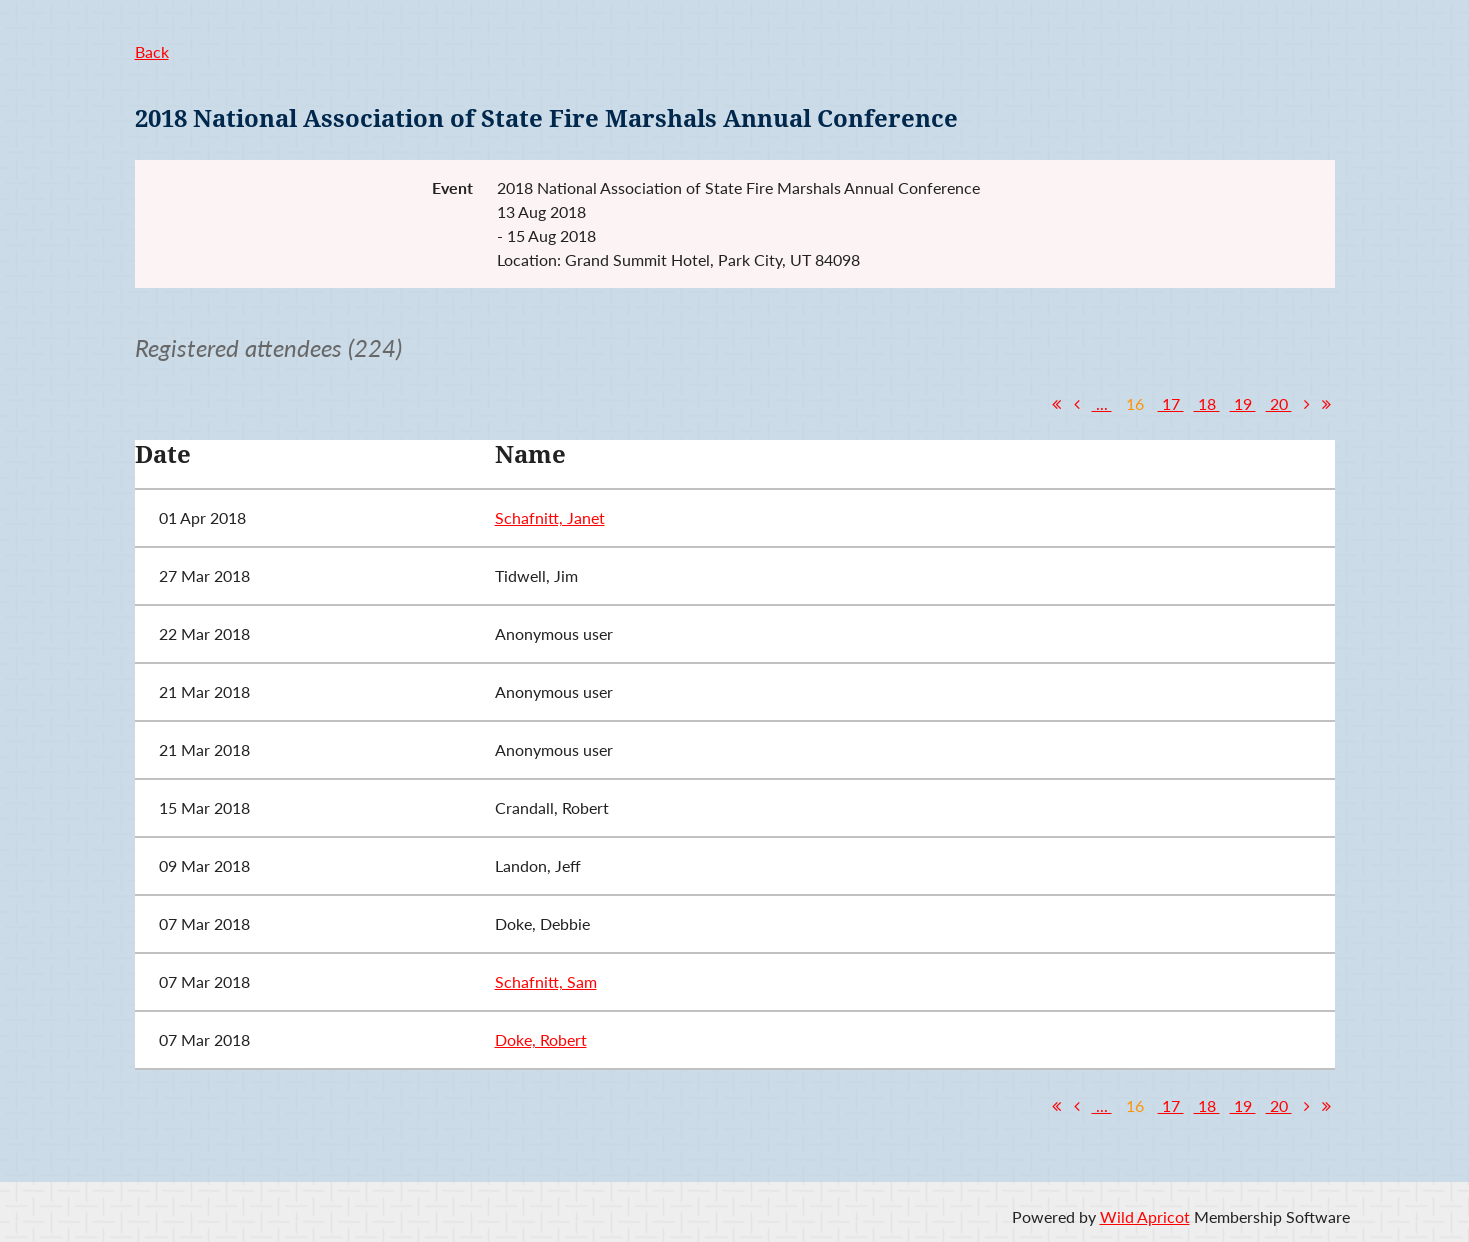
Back (152, 51)
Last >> (1327, 404)
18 (1207, 403)
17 (1171, 403)
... (1102, 403)
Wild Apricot (1145, 1216)
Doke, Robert (541, 1039)
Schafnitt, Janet (550, 517)
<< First (1057, 404)
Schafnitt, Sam (546, 981)
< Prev (1077, 404)
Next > (1307, 404)
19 (1243, 403)
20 (1279, 403)
